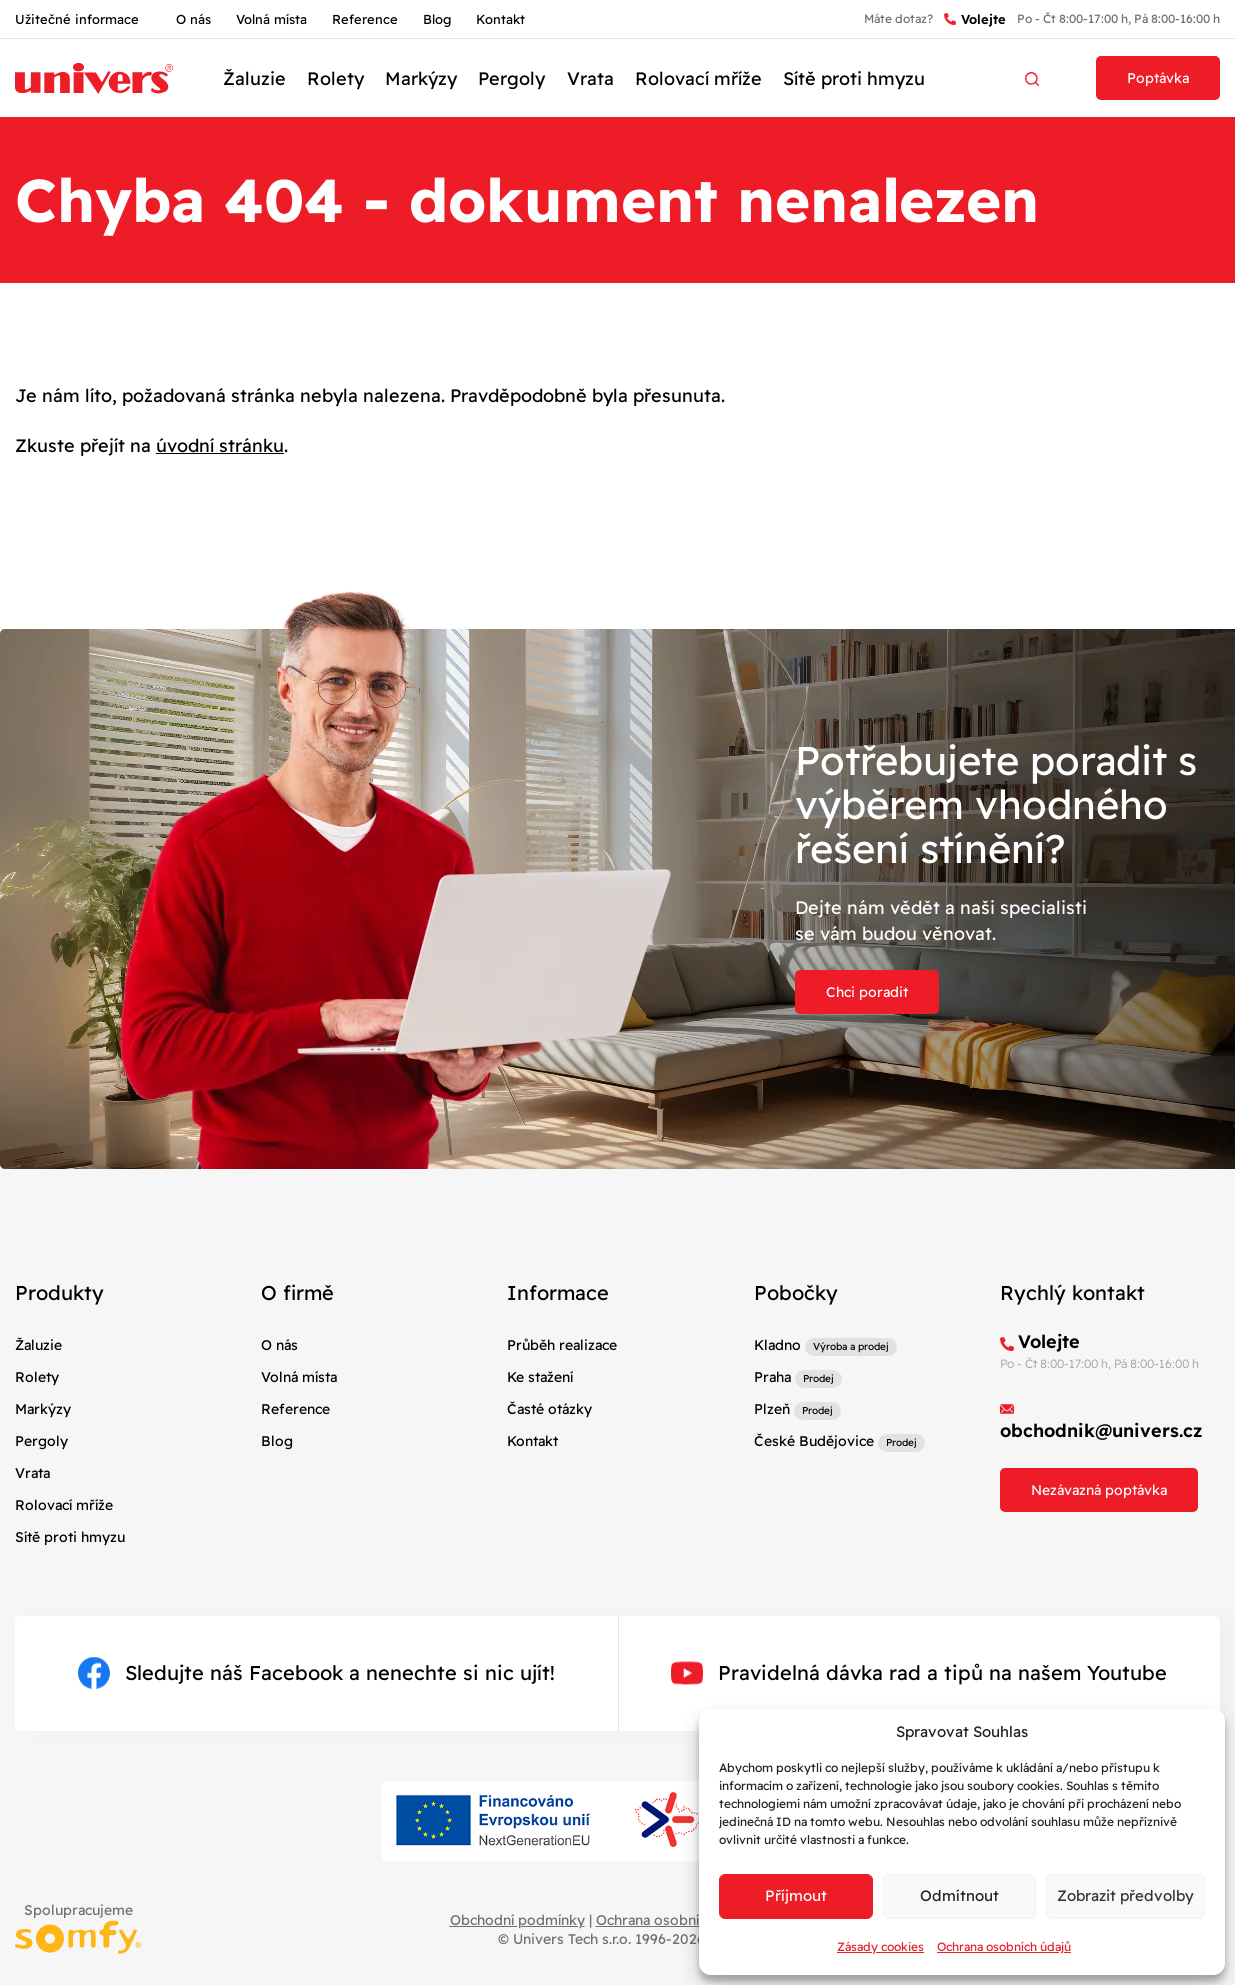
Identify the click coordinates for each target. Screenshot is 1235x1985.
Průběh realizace (562, 1345)
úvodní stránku (220, 445)
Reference (365, 19)
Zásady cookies (880, 1946)
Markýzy (421, 78)
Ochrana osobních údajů (1004, 1946)
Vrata (590, 78)
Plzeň (772, 1409)
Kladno (777, 1345)
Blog (437, 19)
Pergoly (511, 78)
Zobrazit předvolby (1125, 1895)
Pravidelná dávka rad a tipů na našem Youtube (919, 1673)
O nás (193, 19)
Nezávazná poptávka (1099, 1490)
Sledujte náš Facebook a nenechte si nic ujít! (316, 1673)
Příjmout (796, 1895)
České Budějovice (814, 1441)
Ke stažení (540, 1377)
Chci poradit (867, 992)
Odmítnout (959, 1895)
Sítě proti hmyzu (854, 78)
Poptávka (1158, 78)
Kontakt (500, 19)
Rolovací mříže (698, 78)
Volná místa (271, 19)
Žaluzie (254, 78)
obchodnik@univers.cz (1101, 1430)
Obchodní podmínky (517, 1920)
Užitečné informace (77, 19)
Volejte (975, 19)
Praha (772, 1377)
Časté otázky (549, 1409)
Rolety (335, 78)
